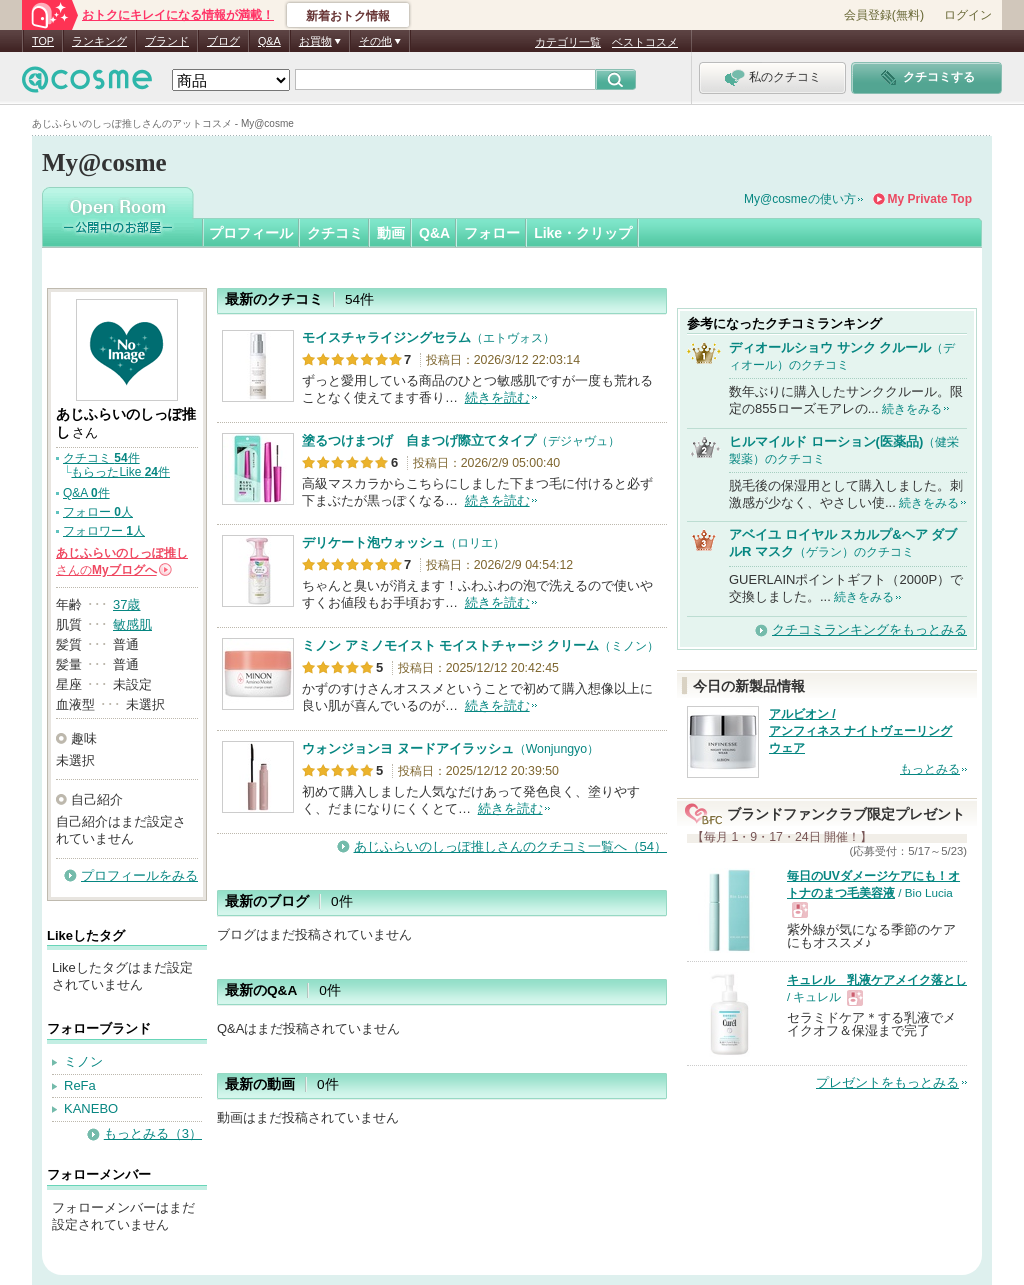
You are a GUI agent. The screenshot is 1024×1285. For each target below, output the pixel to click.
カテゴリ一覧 (568, 42)
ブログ (223, 41)
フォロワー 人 (104, 531)
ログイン (968, 15)
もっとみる (930, 769)
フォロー (492, 233)
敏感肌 (132, 624)
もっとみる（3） (153, 1133)
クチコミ (335, 233)
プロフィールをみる (139, 875)
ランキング (99, 41)
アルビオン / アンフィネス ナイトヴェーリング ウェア (860, 731)
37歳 (126, 604)
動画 (391, 233)
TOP (43, 41)
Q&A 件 (86, 493)
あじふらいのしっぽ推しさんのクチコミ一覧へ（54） (510, 846)
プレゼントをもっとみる (887, 1082)
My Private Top (930, 199)
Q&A (269, 41)
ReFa (80, 1085)
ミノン (83, 1061)
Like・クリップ (583, 233)
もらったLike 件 (120, 472)
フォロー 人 (98, 512)
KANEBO (91, 1108)
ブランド (167, 41)
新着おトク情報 (348, 16)
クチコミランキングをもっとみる (869, 629)
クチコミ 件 (101, 458)
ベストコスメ (645, 42)
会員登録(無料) (884, 15)
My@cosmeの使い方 (800, 199)
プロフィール (251, 233)
